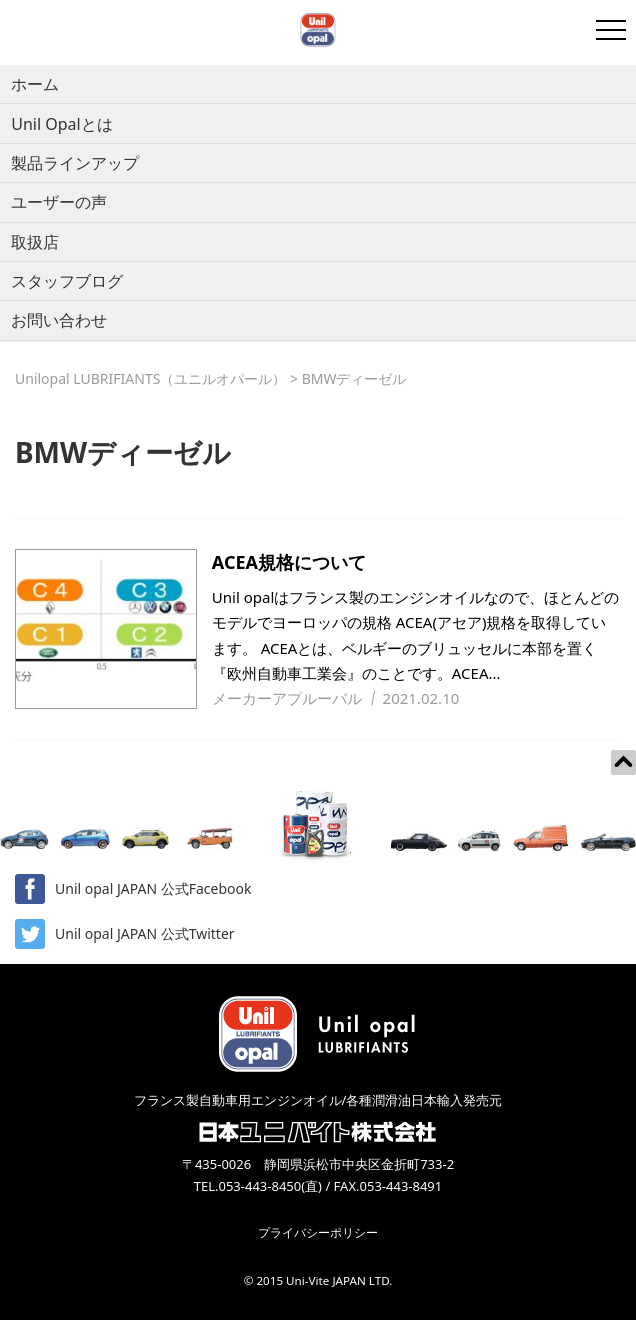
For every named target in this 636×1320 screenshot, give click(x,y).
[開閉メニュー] (611, 30)
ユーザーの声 (59, 202)
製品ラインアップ (75, 163)
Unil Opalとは (61, 124)
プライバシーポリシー (318, 1232)
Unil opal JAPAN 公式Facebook (133, 889)
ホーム (35, 84)
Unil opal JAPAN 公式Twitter (125, 934)
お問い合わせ (59, 320)
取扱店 (35, 242)
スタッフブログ (67, 281)
